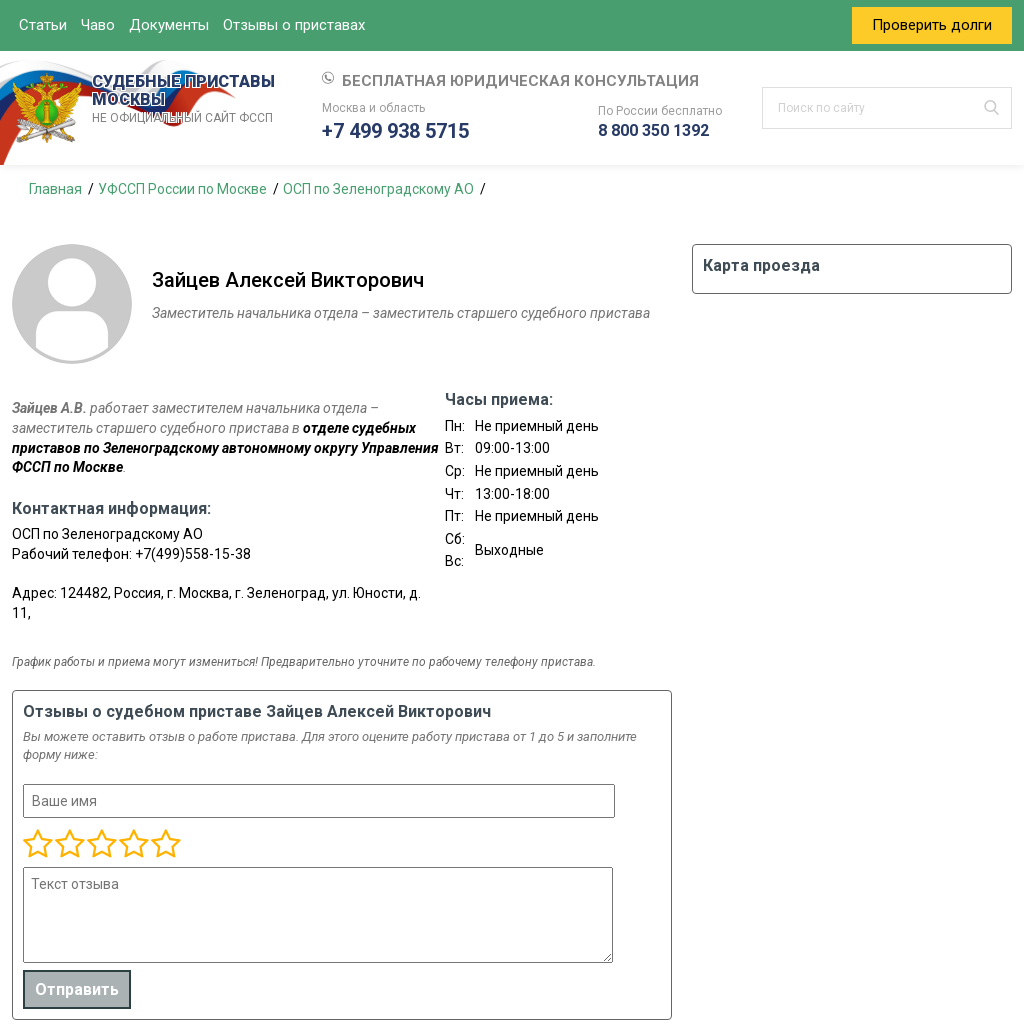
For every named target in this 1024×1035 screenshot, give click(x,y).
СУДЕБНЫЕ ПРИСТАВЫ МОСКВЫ (187, 100)
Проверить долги (932, 25)
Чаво (98, 25)
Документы (169, 25)
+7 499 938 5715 (395, 131)
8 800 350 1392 (653, 130)
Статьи (43, 25)
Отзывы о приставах (294, 25)
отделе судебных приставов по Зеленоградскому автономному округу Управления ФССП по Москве (225, 447)
